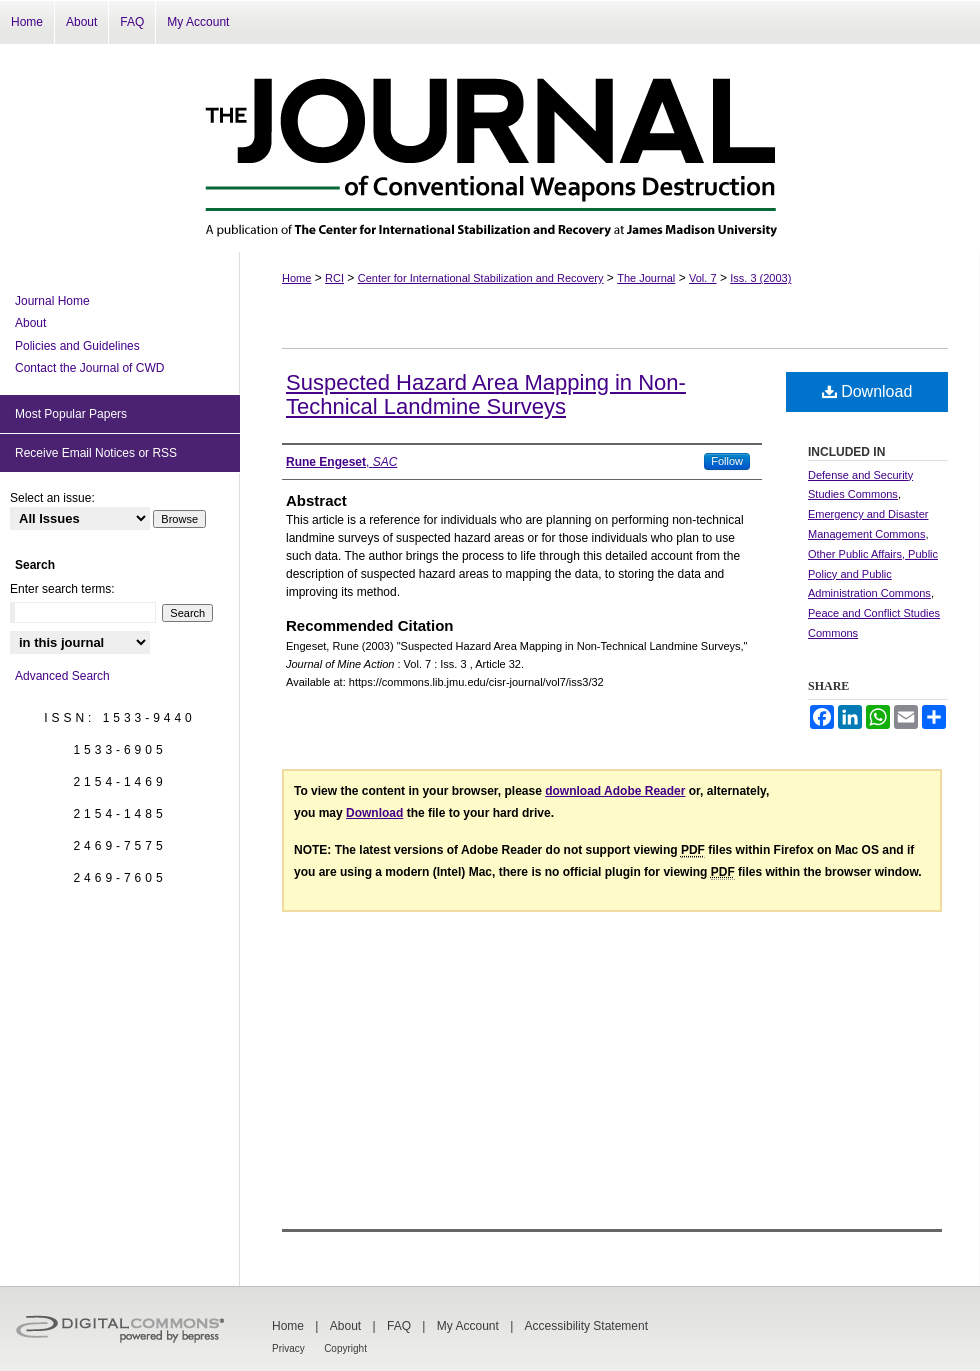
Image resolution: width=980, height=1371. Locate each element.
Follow (727, 461)
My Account (468, 1326)
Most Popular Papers (71, 414)
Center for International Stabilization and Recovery (481, 278)
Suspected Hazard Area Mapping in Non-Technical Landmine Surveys (486, 394)
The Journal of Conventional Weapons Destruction (490, 148)
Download (867, 391)
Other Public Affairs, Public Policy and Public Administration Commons (873, 574)
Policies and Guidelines (77, 346)
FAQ (399, 1326)
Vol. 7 (703, 278)
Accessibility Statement (586, 1326)
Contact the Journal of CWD (89, 368)
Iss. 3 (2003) (760, 278)
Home (296, 278)
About (30, 323)
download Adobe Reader (615, 791)
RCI (334, 278)
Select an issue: (52, 498)
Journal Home (52, 301)
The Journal (646, 278)
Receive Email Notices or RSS (96, 453)
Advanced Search (62, 676)
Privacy (288, 1348)
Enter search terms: (62, 589)
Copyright (345, 1348)
